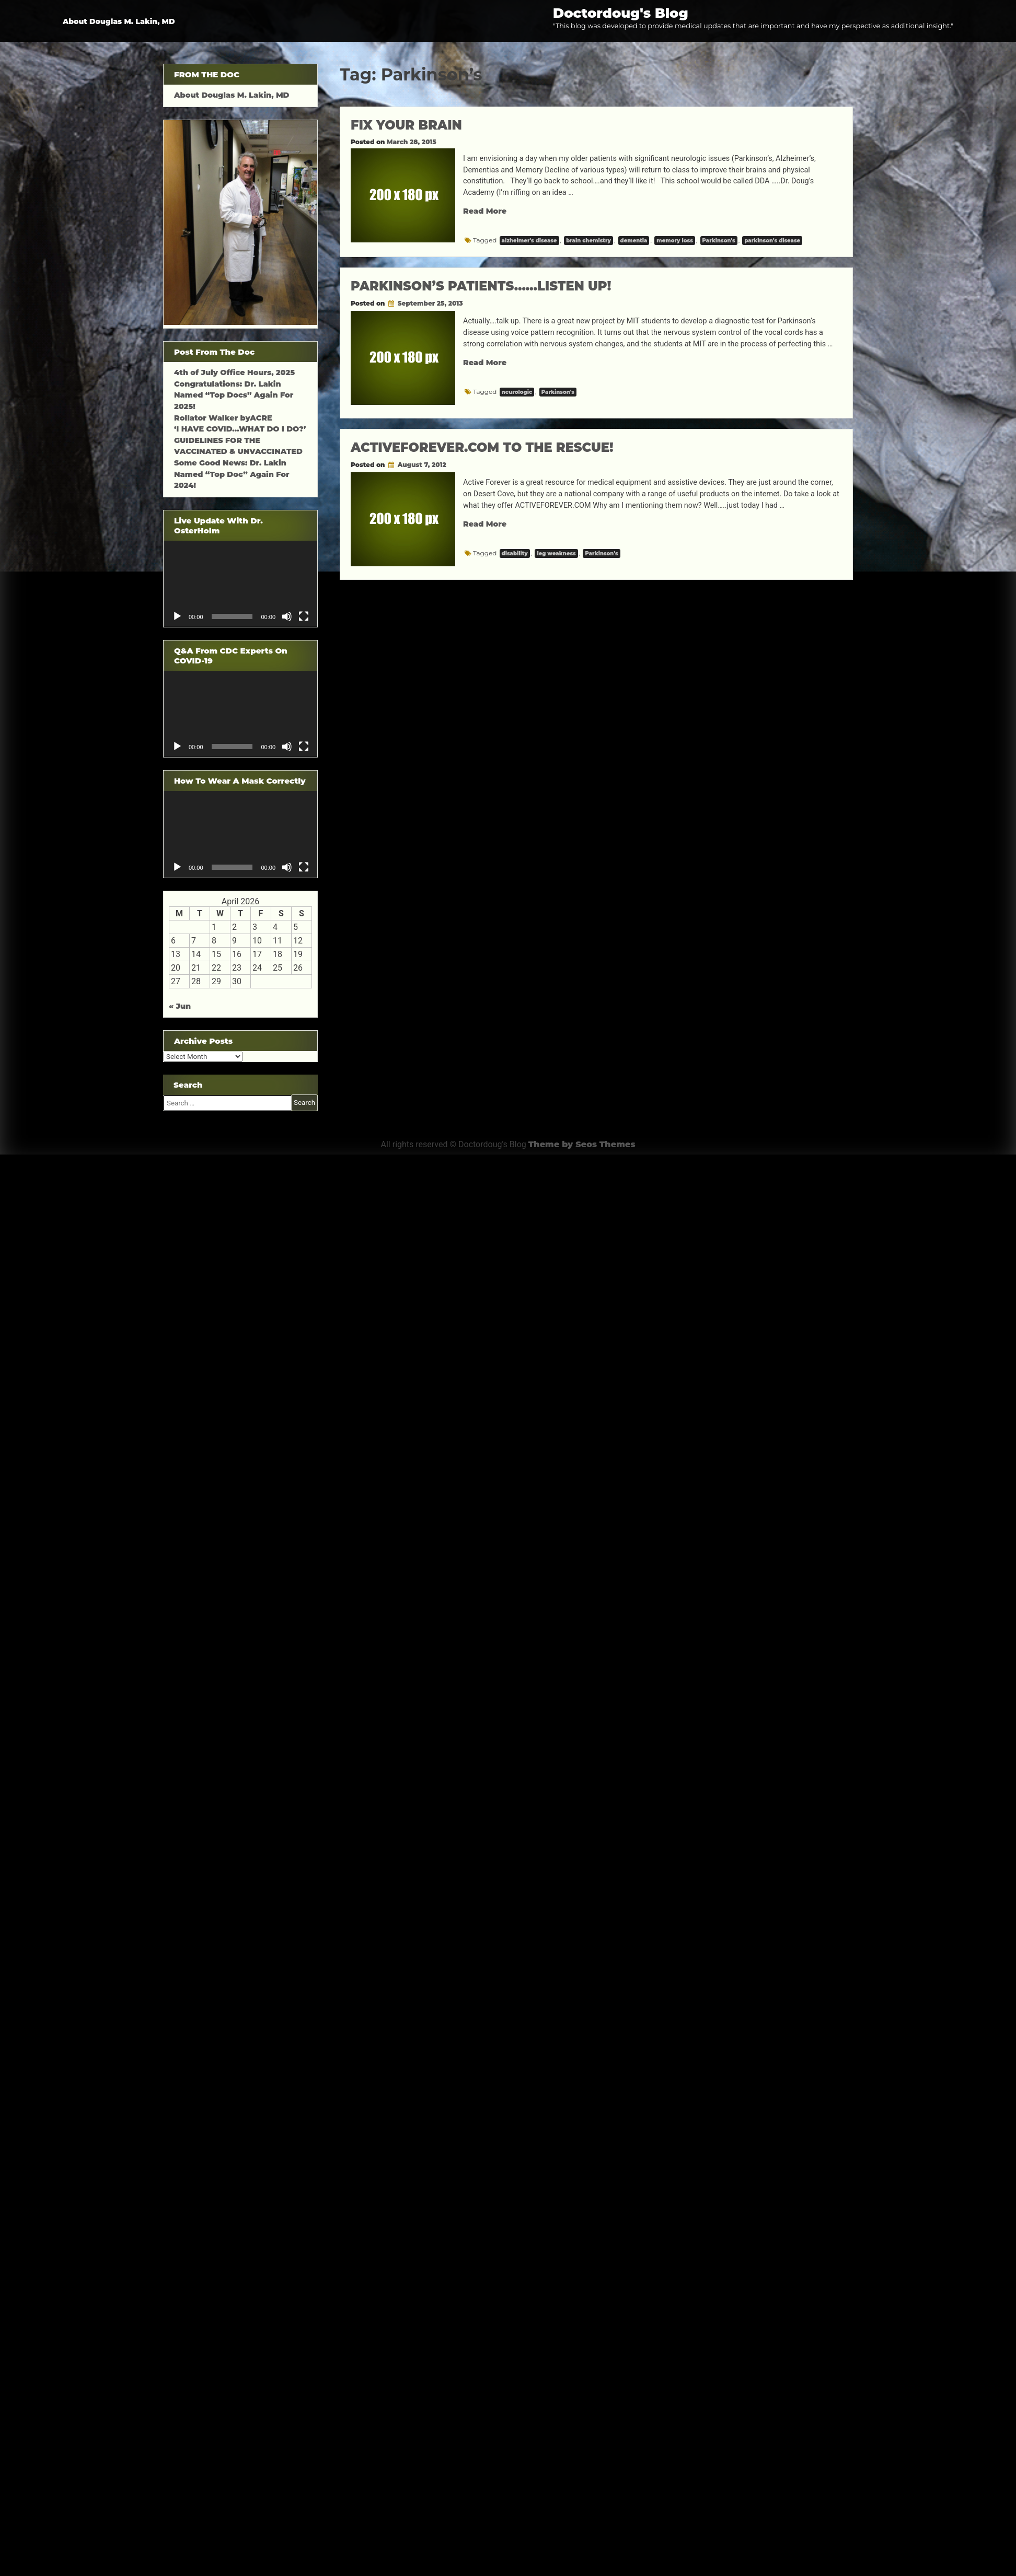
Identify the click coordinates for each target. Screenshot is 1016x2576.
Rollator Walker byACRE (223, 418)
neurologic (517, 392)
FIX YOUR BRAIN (406, 125)
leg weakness (556, 553)
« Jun (180, 1006)
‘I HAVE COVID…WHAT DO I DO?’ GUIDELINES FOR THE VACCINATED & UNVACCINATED (240, 440)
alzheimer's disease (529, 240)
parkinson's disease (772, 240)
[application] (240, 584)
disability (515, 553)
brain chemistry (588, 240)
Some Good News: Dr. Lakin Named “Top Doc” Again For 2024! (232, 474)
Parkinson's (718, 240)
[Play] (177, 616)
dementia (634, 240)
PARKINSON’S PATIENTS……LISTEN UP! (481, 286)
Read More (484, 211)
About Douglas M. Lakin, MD (119, 21)
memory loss (674, 240)
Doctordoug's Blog (620, 13)
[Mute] (287, 616)
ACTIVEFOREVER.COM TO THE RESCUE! (482, 447)
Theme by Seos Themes (582, 1144)
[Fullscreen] (303, 616)
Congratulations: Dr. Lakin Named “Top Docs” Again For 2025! (233, 395)
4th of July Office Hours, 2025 (234, 372)
